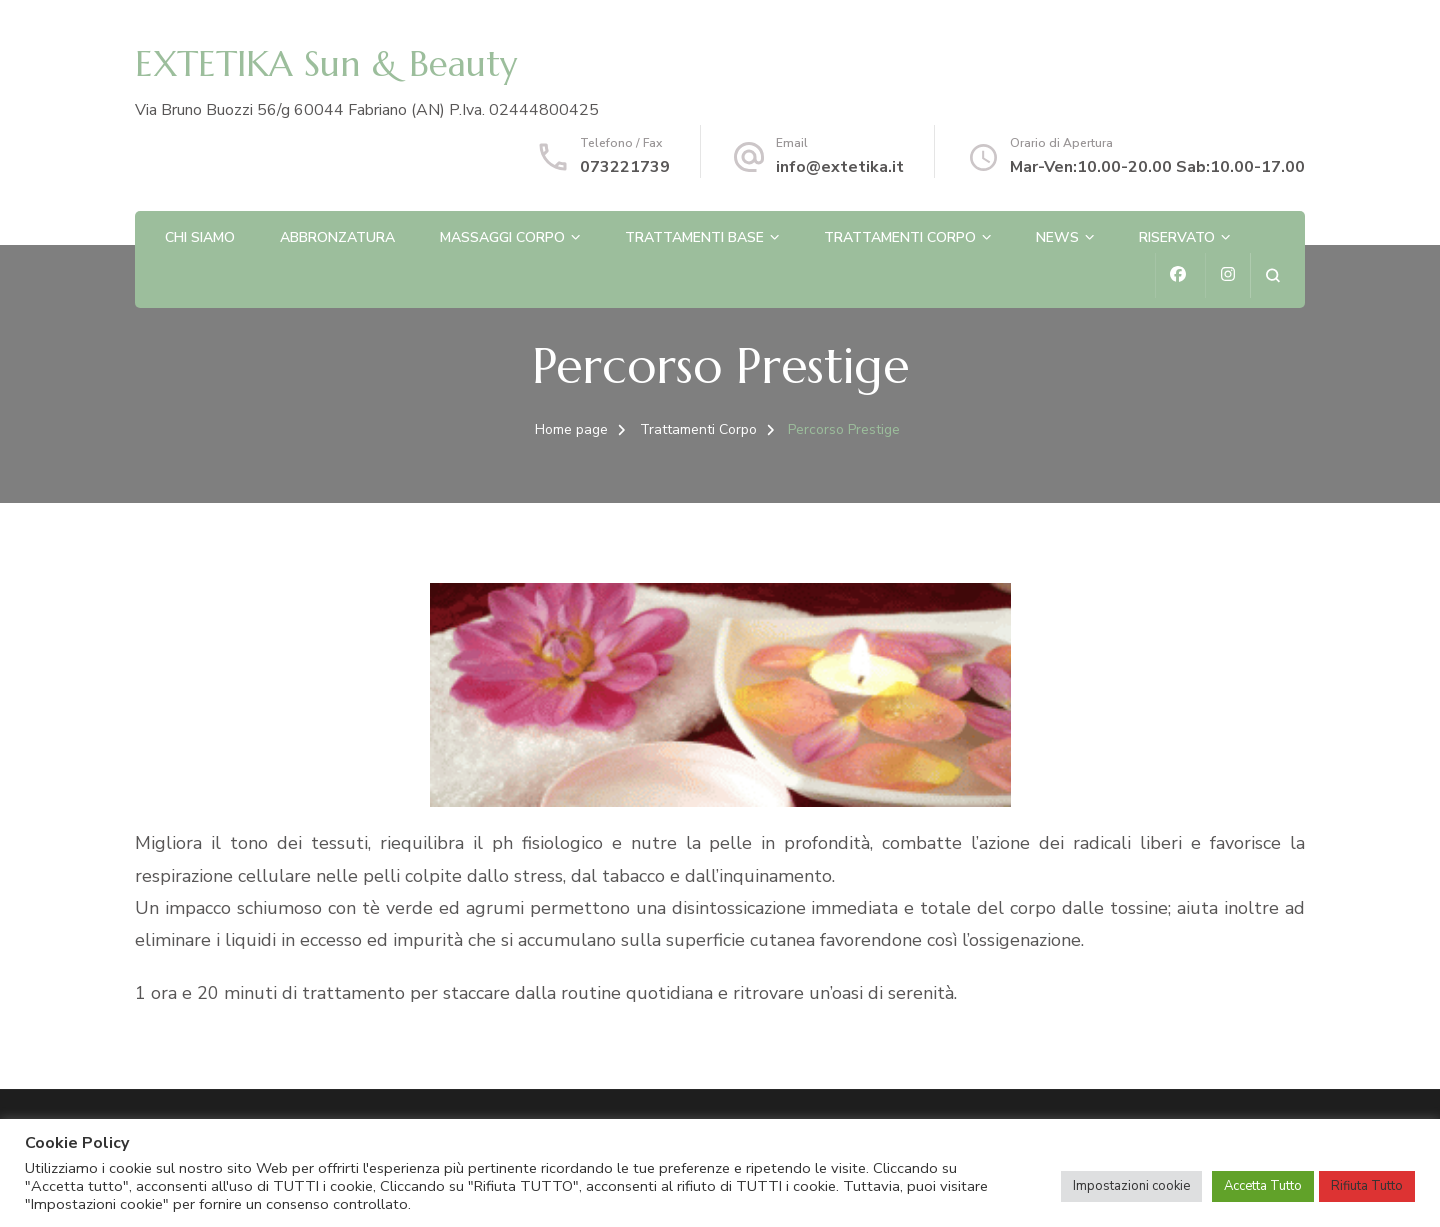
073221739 (625, 167)
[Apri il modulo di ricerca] (1272, 275)
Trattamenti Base (694, 237)
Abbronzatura (337, 237)
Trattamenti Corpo (900, 237)
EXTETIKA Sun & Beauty (326, 64)
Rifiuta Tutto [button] (1367, 1186)
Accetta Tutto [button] (1263, 1186)
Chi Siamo (200, 237)
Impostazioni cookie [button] (1131, 1186)
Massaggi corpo (502, 237)
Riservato (1177, 237)
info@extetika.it (840, 167)
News (1057, 237)
